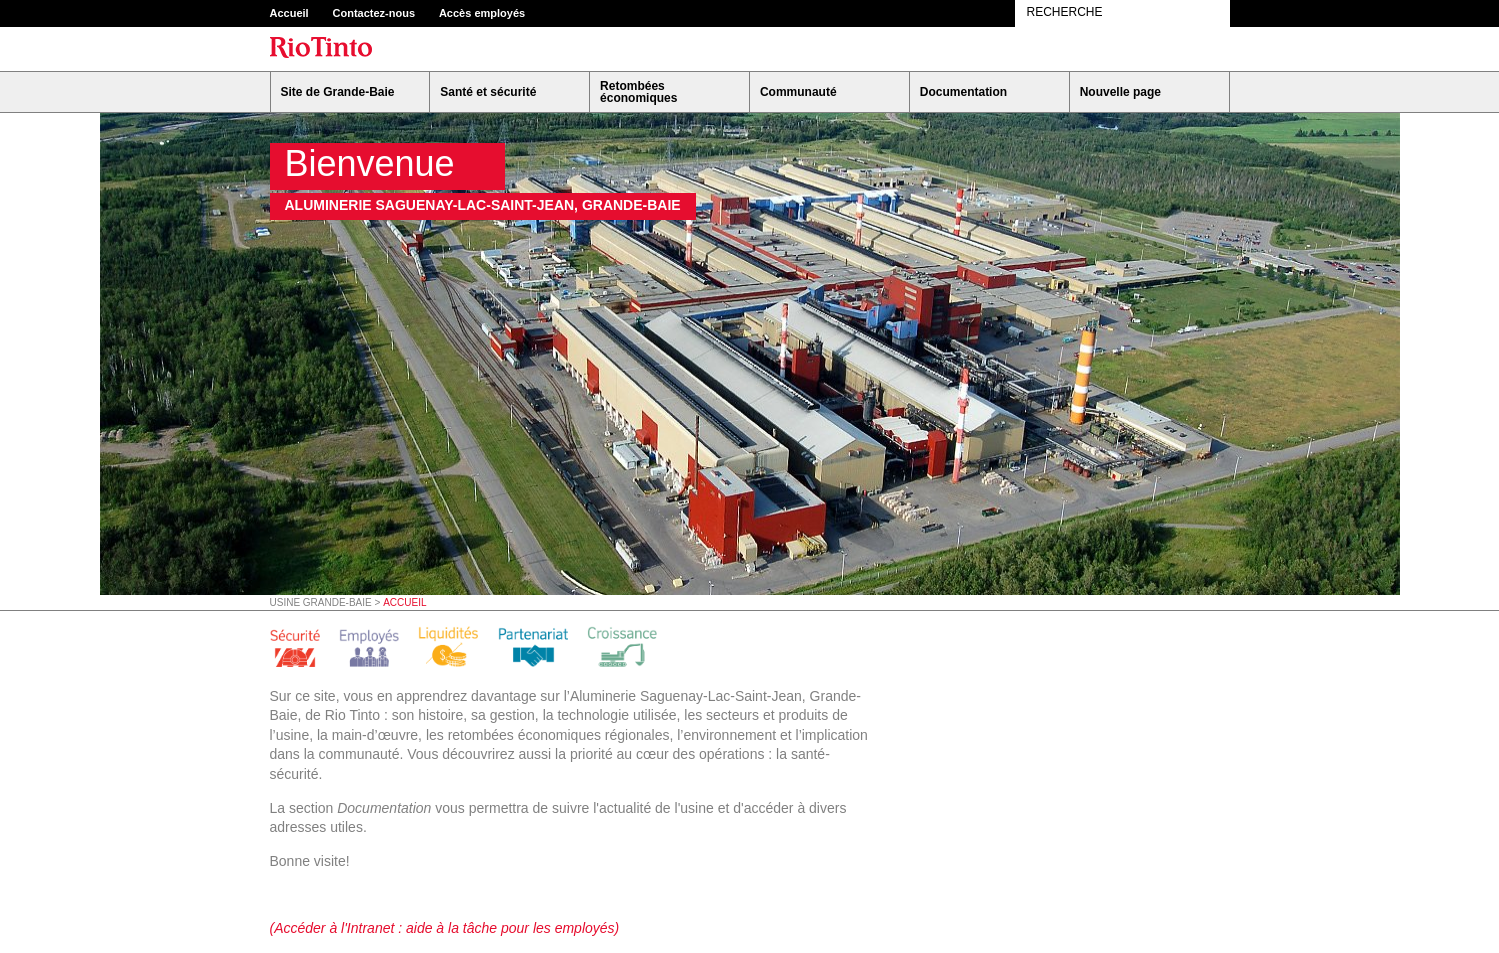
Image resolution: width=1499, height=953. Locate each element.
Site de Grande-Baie (338, 92)
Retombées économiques (638, 92)
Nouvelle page (1120, 92)
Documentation (963, 92)
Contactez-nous (374, 13)
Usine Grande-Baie (321, 602)
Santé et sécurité (488, 92)
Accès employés (482, 13)
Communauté (798, 92)
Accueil (289, 13)
